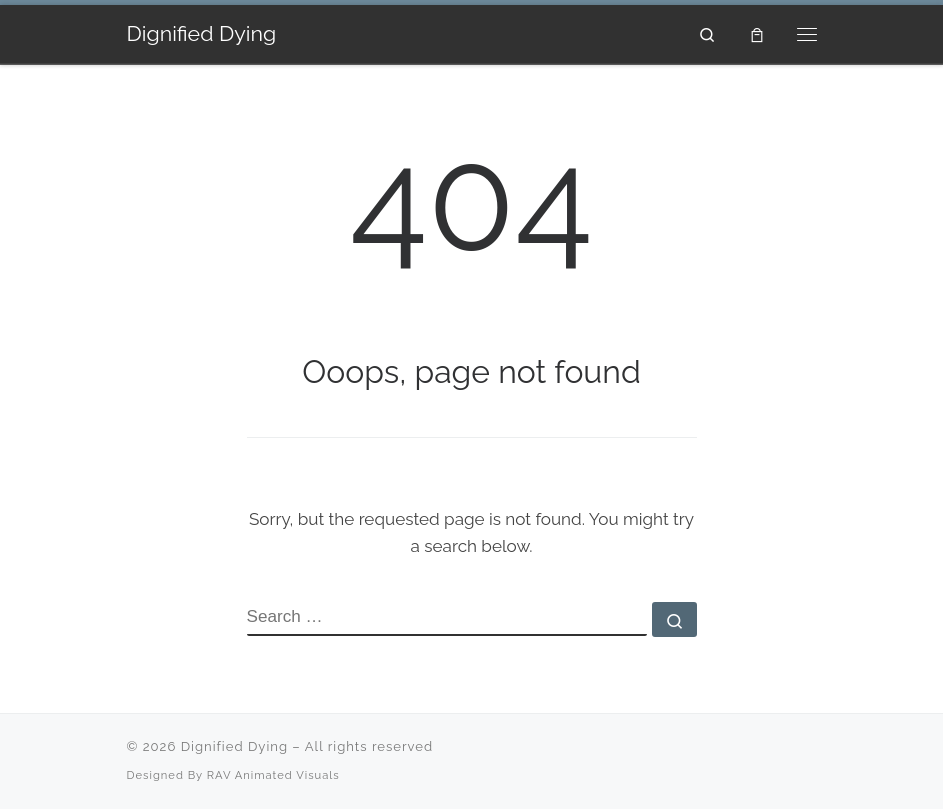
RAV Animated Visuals (273, 775)
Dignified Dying (234, 746)
